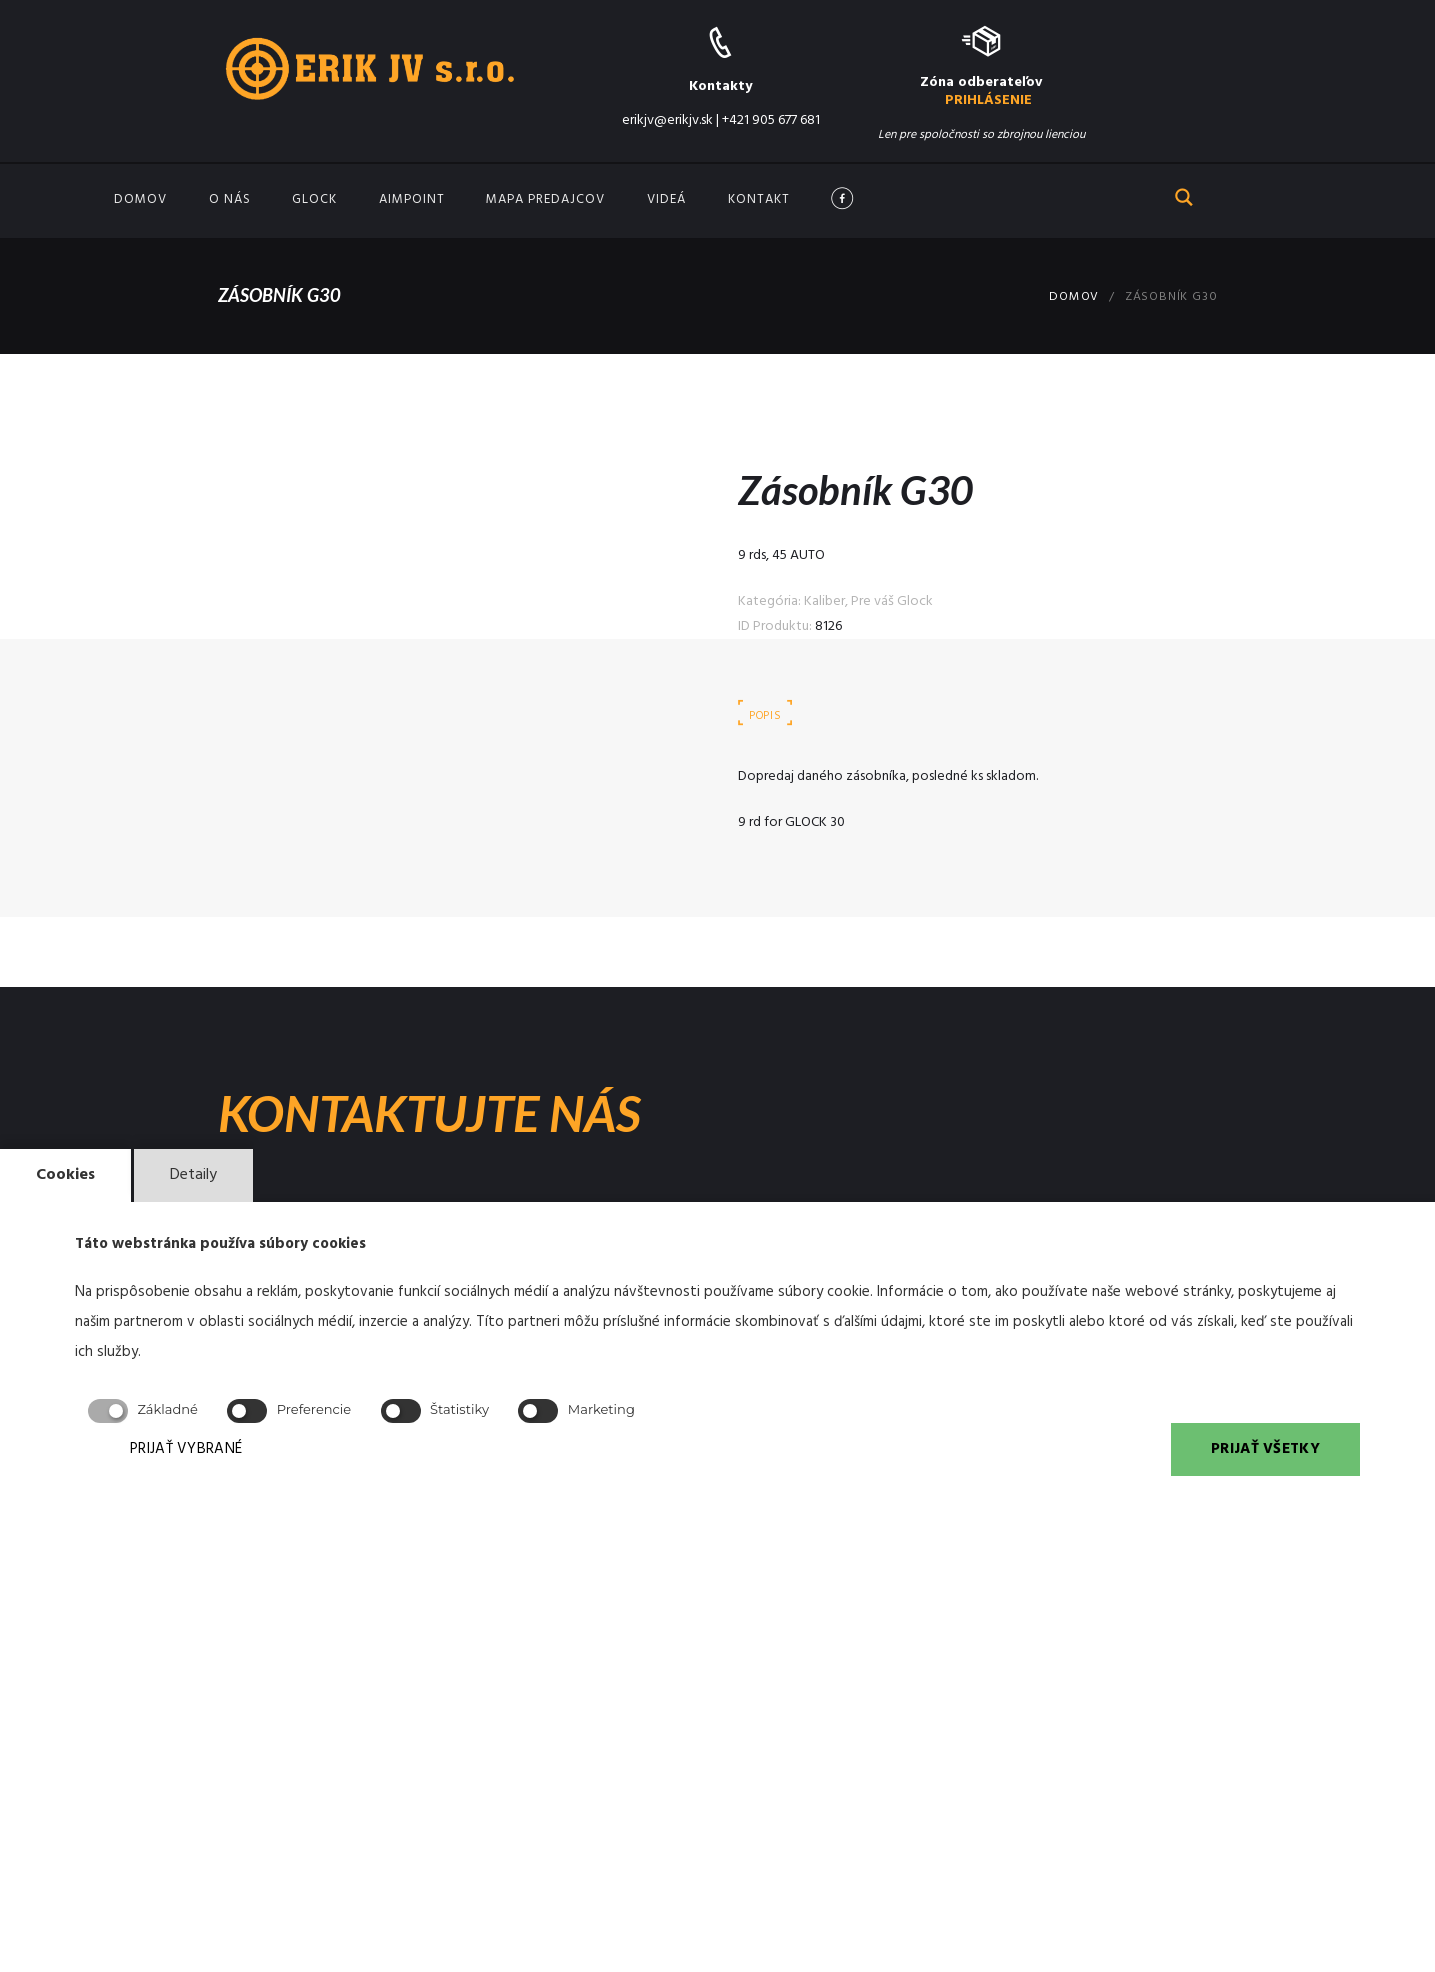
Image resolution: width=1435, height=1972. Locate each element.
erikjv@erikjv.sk (667, 120)
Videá (666, 199)
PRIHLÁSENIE (988, 100)
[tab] (766, 716)
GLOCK (314, 199)
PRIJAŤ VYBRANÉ (186, 1449)
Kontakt (759, 199)
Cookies (65, 1175)
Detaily (193, 1175)
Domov (140, 199)
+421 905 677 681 (771, 120)
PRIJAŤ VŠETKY (1265, 1449)
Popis (765, 716)
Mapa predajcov (545, 199)
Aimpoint (412, 199)
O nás (230, 199)
